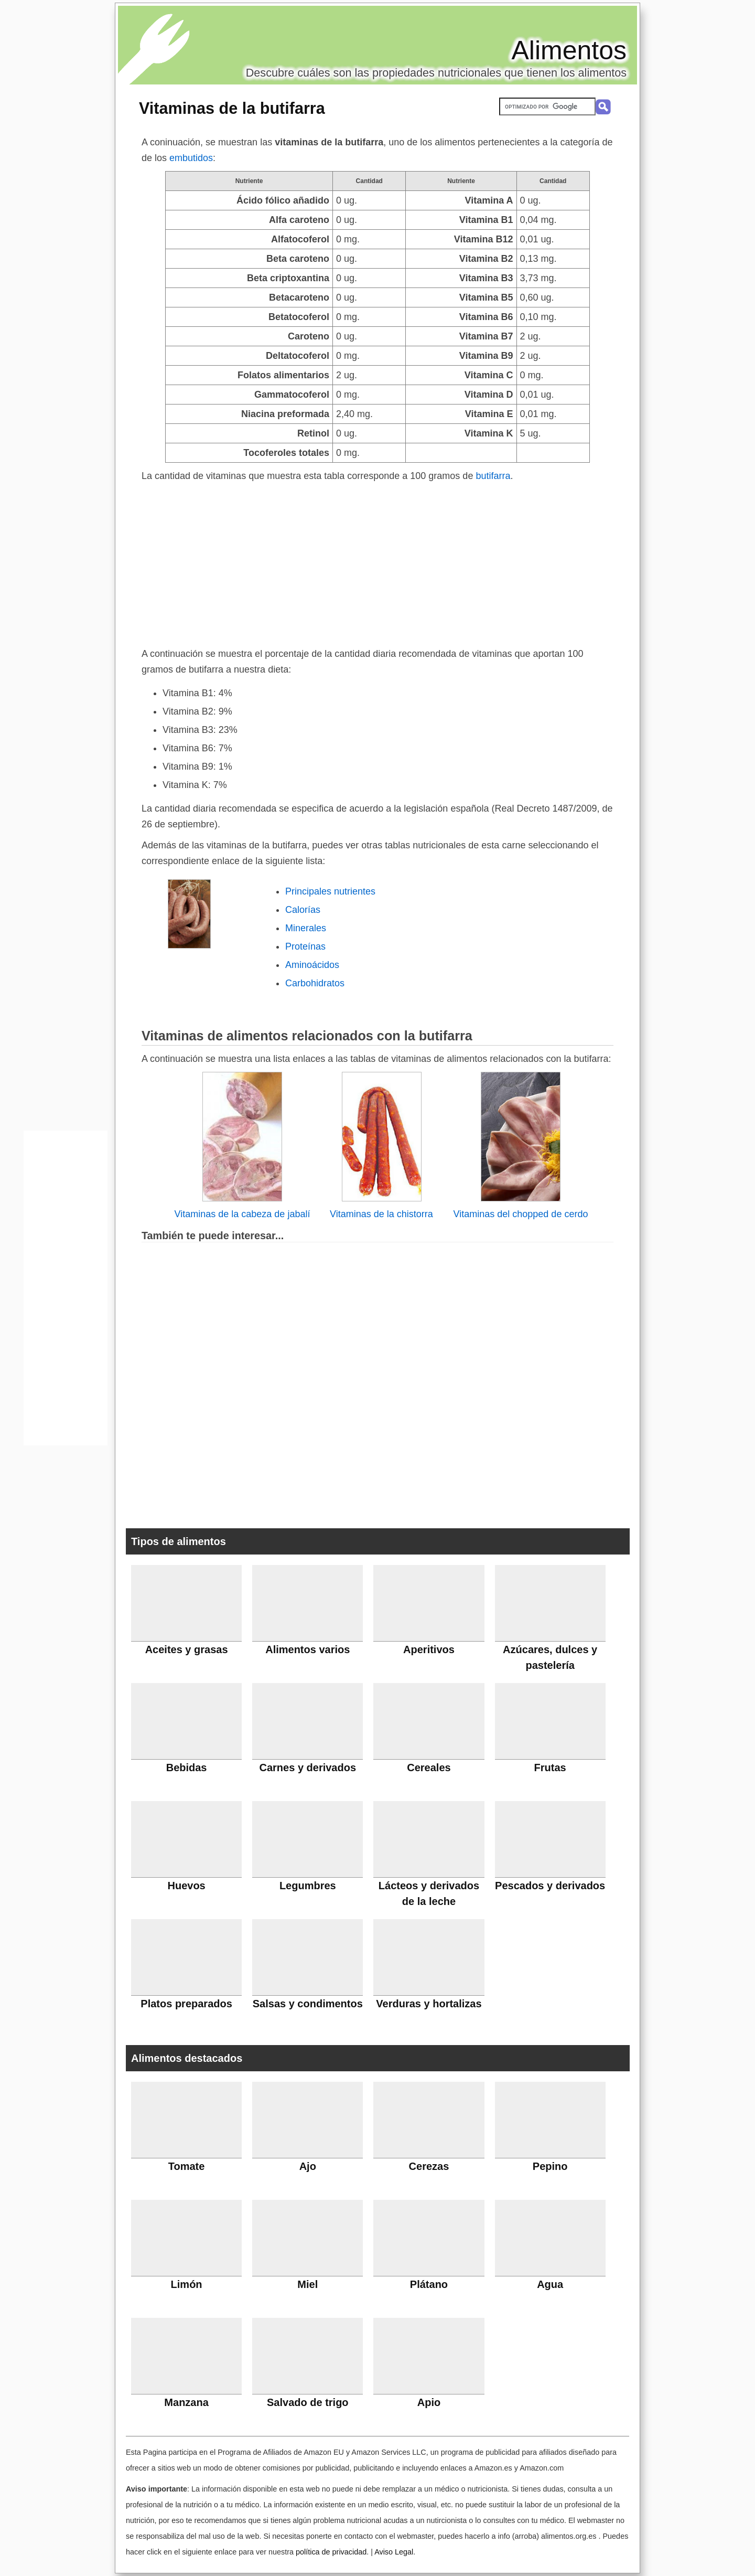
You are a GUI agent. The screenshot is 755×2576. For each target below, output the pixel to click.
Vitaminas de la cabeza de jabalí (242, 1214)
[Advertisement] (377, 562)
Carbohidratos (314, 983)
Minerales (305, 928)
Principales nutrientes (330, 891)
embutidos (191, 158)
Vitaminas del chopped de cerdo (521, 1214)
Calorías (302, 909)
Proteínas (305, 946)
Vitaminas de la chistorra (381, 1214)
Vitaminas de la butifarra (232, 108)
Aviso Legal (393, 2552)
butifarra (493, 476)
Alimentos (569, 50)
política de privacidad (331, 2552)
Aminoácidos (312, 965)
